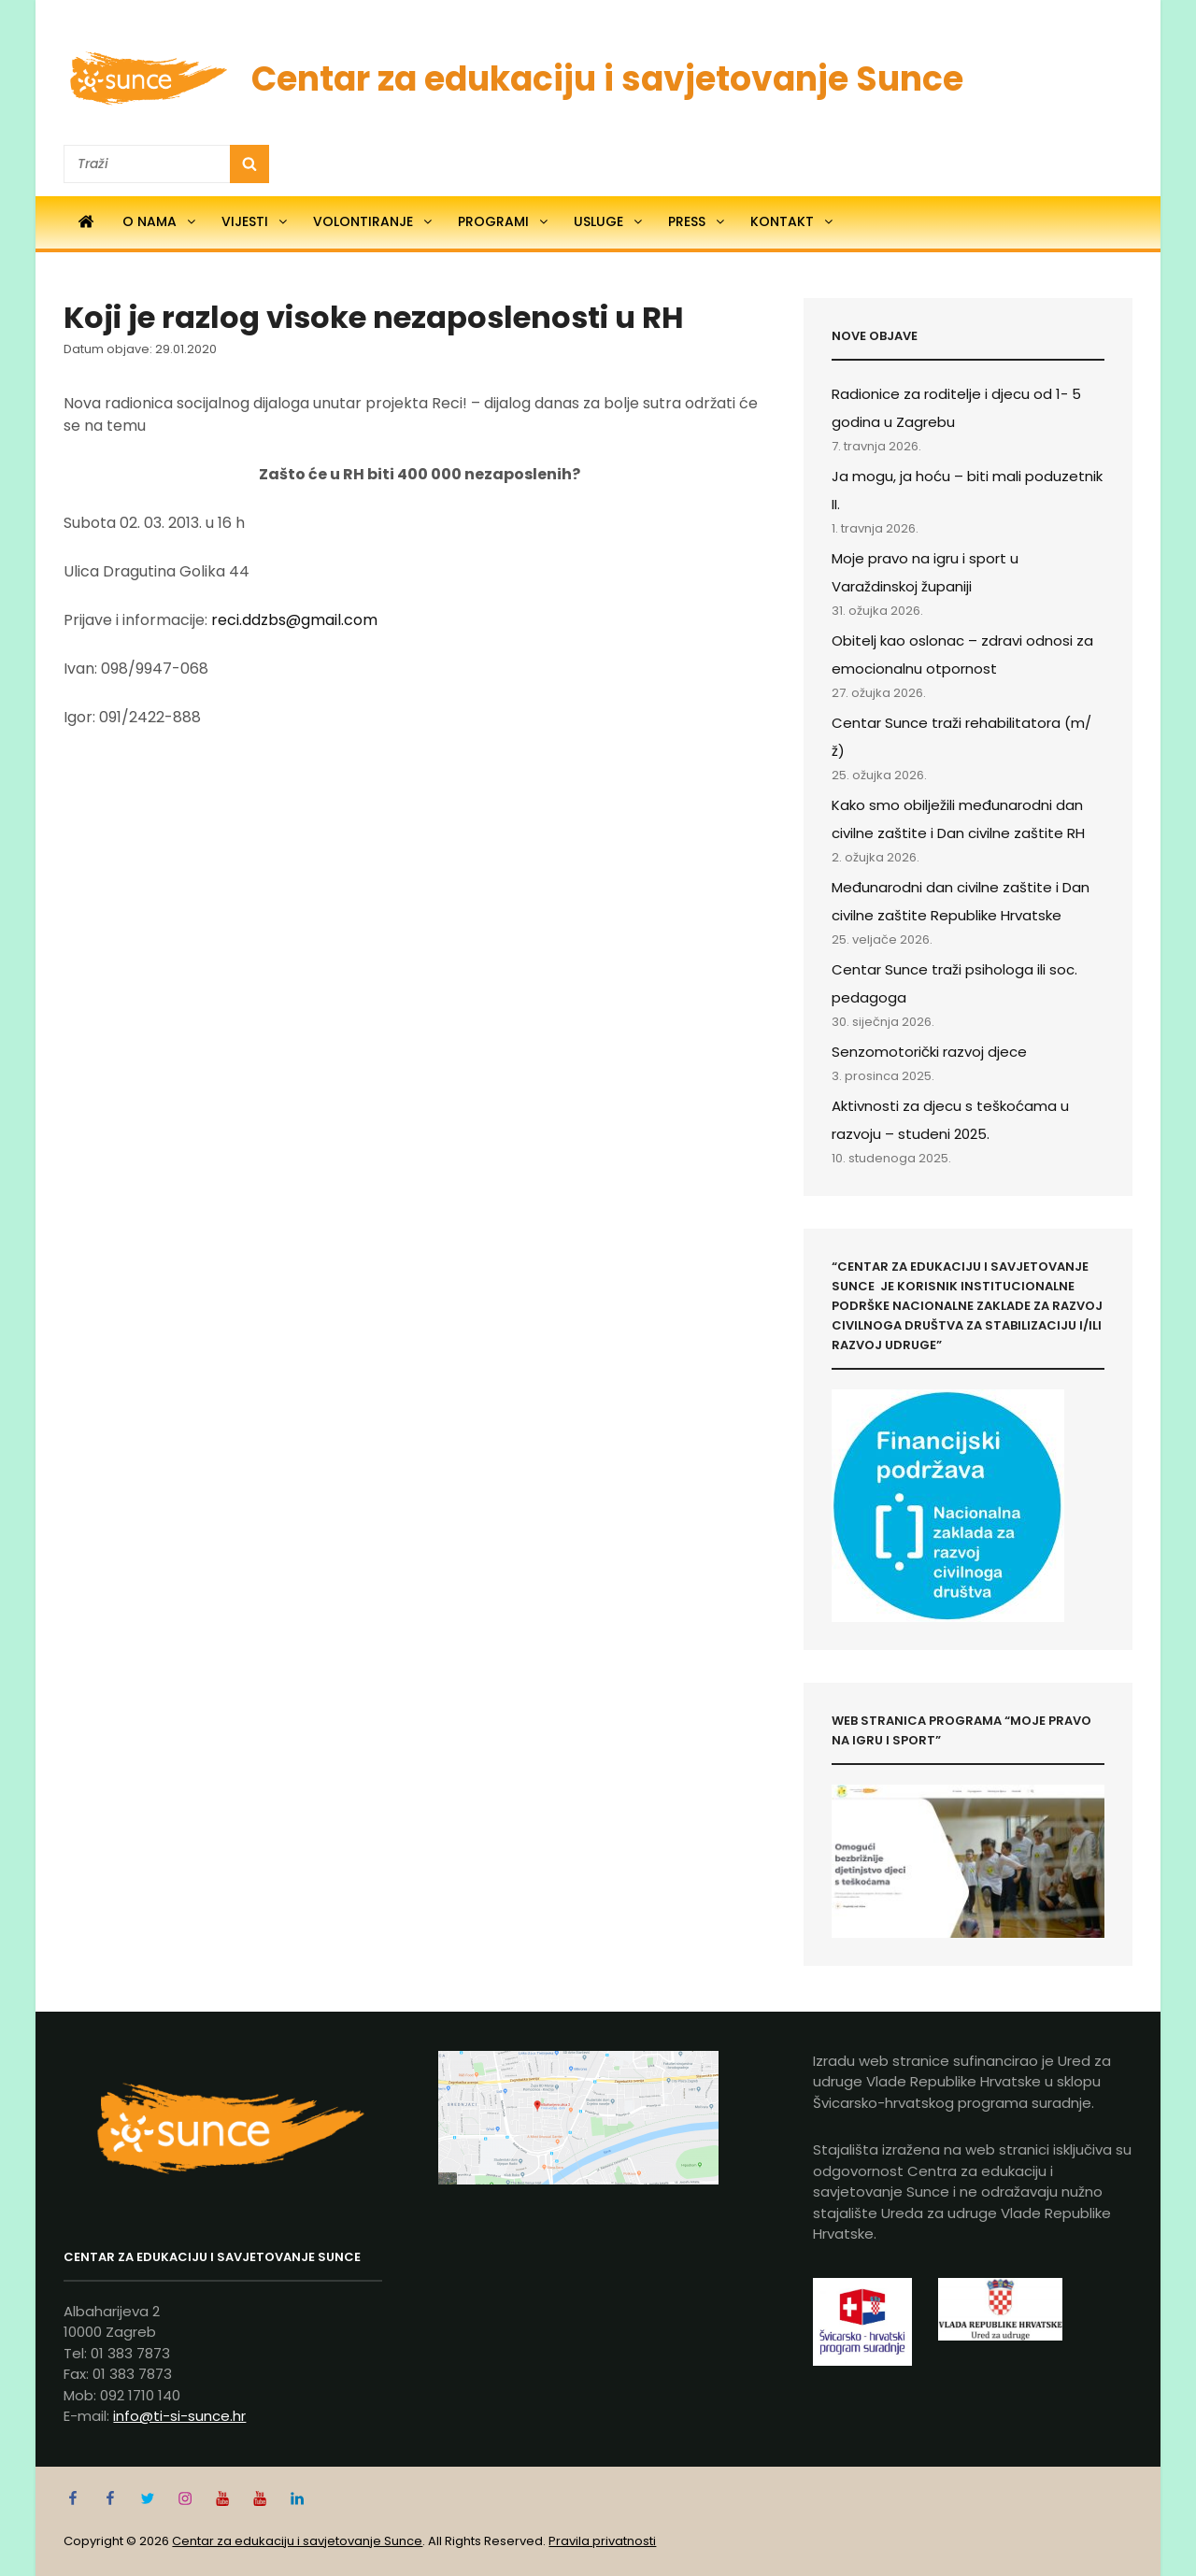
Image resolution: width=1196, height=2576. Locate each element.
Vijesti (255, 221)
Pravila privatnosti (602, 2541)
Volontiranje (373, 221)
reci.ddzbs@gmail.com (294, 620)
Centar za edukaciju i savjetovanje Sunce (607, 79)
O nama (160, 221)
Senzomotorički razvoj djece (929, 1051)
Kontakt (792, 221)
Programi (504, 221)
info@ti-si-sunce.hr (179, 2416)
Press (697, 221)
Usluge (609, 221)
